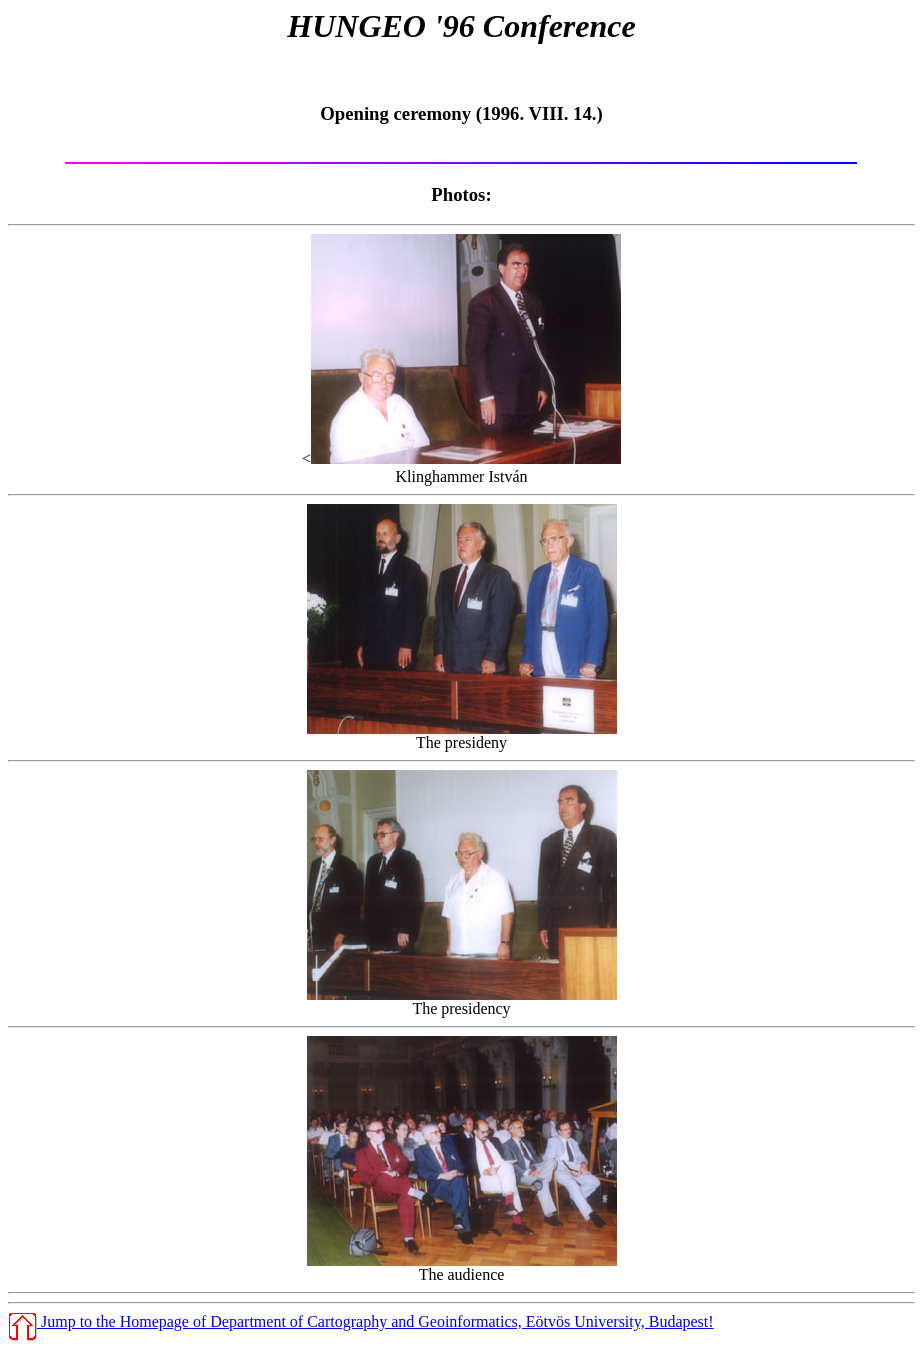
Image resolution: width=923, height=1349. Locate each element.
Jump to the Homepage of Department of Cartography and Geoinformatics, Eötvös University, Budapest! (361, 1321)
